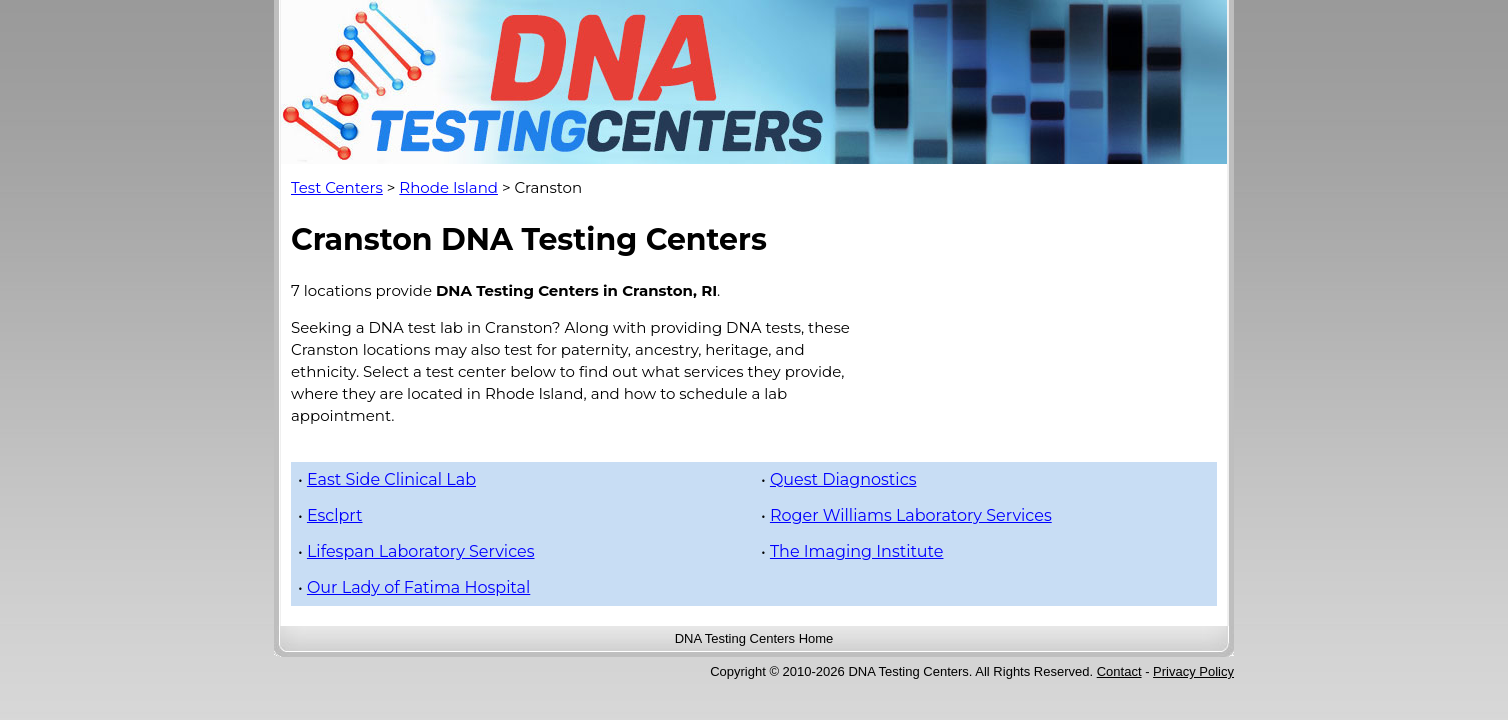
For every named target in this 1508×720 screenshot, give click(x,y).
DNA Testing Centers (735, 638)
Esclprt (335, 515)
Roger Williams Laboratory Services (911, 515)
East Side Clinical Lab (391, 479)
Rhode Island (448, 187)
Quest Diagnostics (843, 479)
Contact (1119, 671)
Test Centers (337, 187)
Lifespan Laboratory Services (421, 551)
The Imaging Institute (857, 551)
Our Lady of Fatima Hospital (418, 587)
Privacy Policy (1193, 671)
